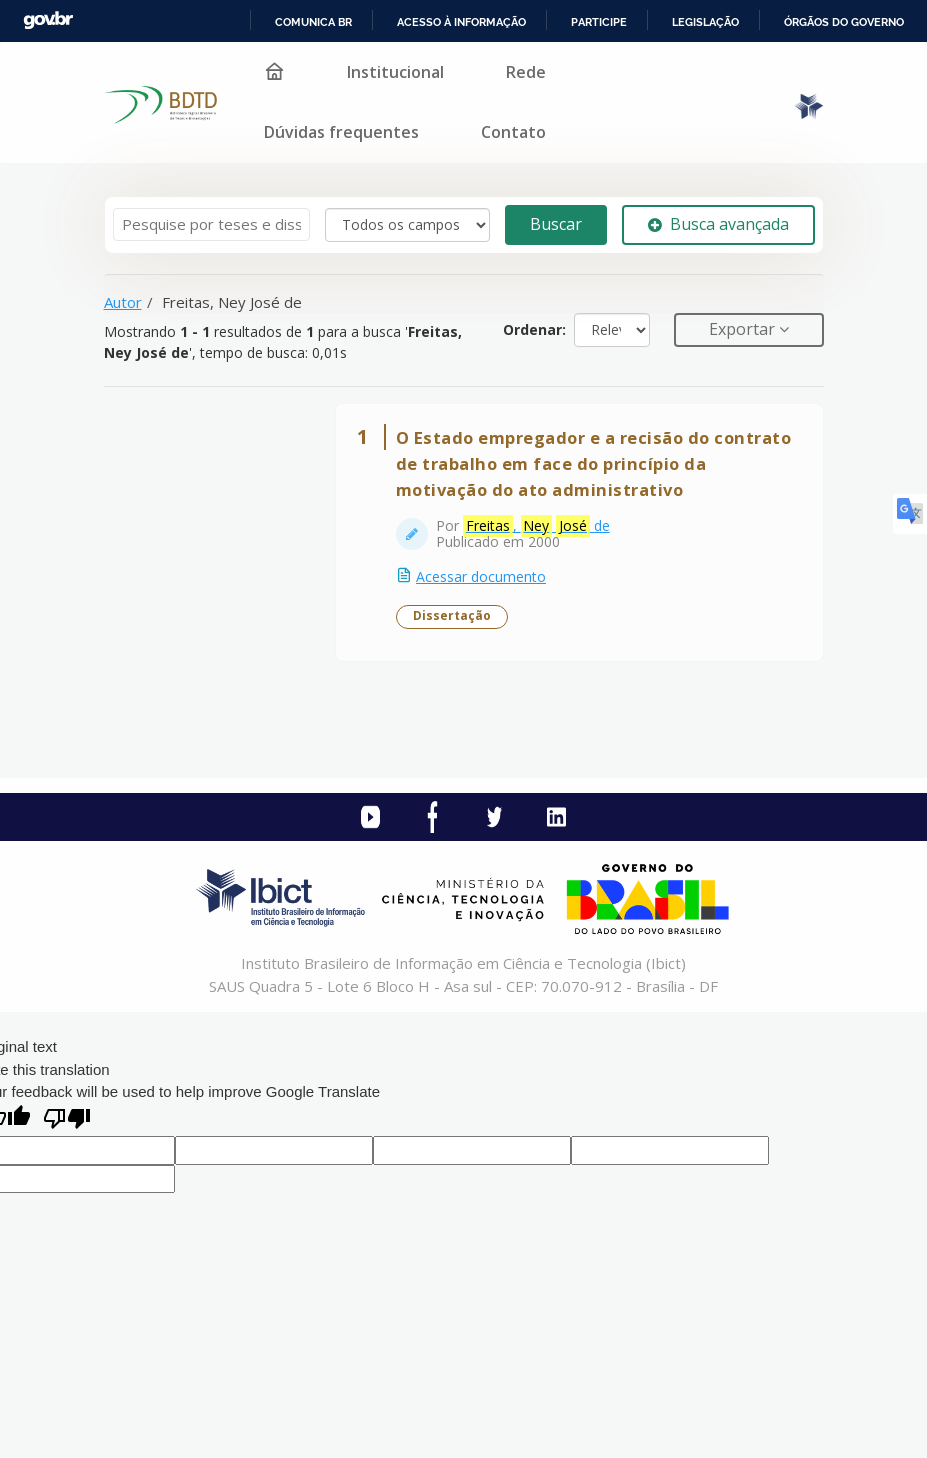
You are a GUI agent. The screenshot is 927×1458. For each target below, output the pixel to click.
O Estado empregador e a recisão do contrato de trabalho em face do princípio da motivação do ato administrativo (583, 467)
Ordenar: (534, 329)
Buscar (556, 224)
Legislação (705, 22)
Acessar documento (485, 580)
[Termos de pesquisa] (211, 224)
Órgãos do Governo (844, 22)
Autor (123, 302)
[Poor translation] (67, 1127)
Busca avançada (718, 224)
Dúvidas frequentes (341, 132)
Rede (526, 72)
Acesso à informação (461, 22)
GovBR (48, 20)
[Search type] (407, 225)
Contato (513, 132)
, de (540, 530)
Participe (599, 22)
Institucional (395, 72)
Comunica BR (313, 22)
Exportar (744, 329)
